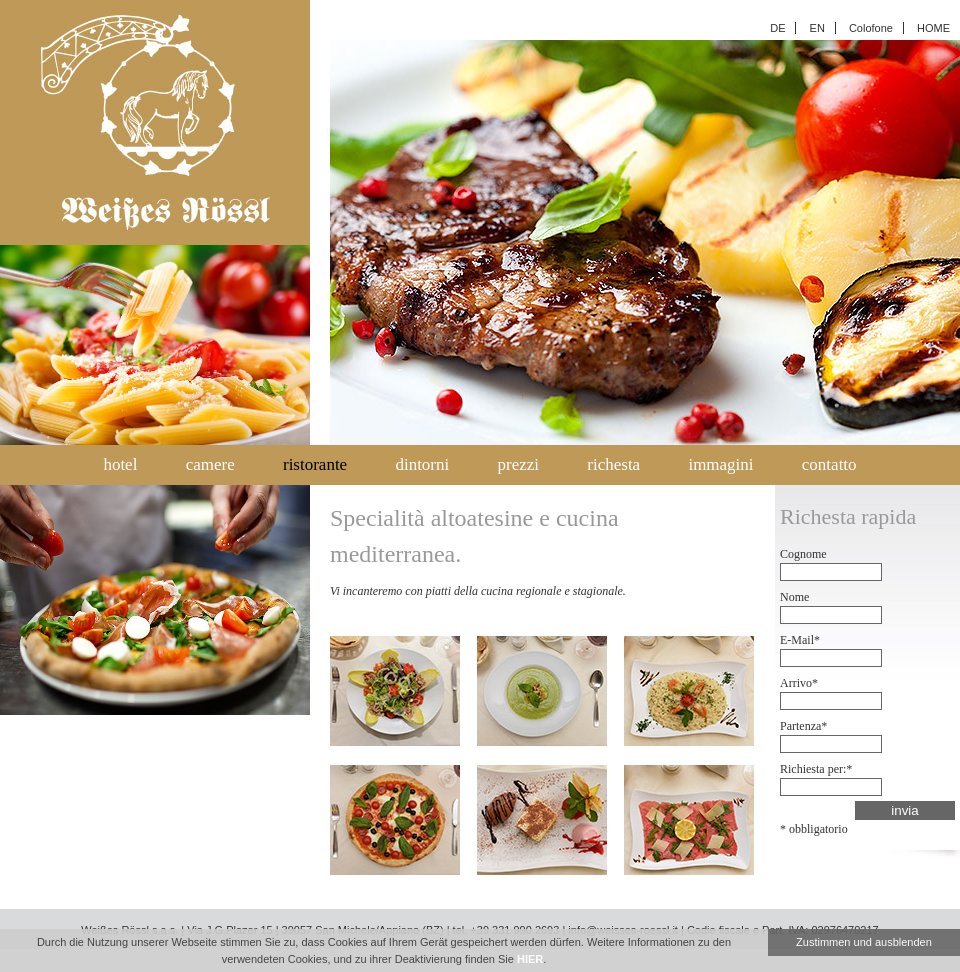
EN (817, 28)
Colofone (871, 28)
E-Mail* (800, 640)
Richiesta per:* (816, 769)
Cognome (803, 554)
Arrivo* (799, 683)
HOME (933, 28)
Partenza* (803, 726)
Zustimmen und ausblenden (864, 942)
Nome (794, 597)
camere (210, 464)
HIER (530, 959)
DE (777, 28)
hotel (120, 464)
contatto (829, 464)
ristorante (315, 464)
